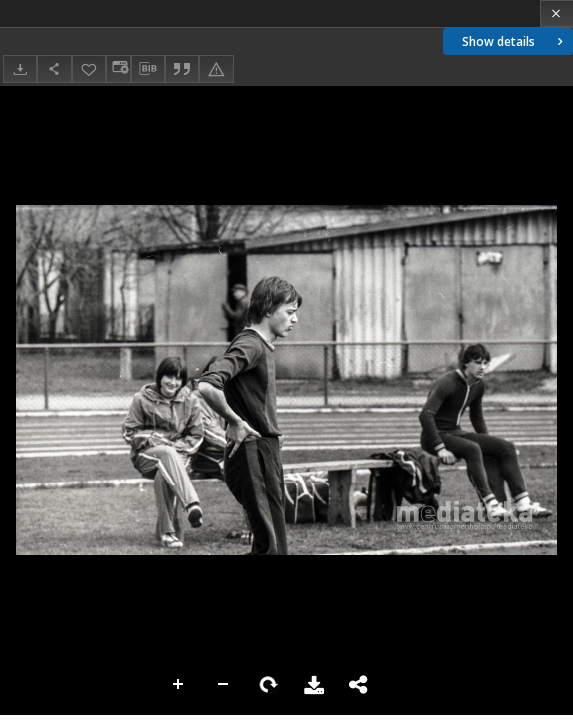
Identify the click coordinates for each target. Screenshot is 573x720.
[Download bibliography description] (148, 69)
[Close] (556, 13)
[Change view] (118, 68)
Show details (514, 41)
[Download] (20, 68)
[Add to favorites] (89, 68)
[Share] (54, 68)
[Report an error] (216, 68)
